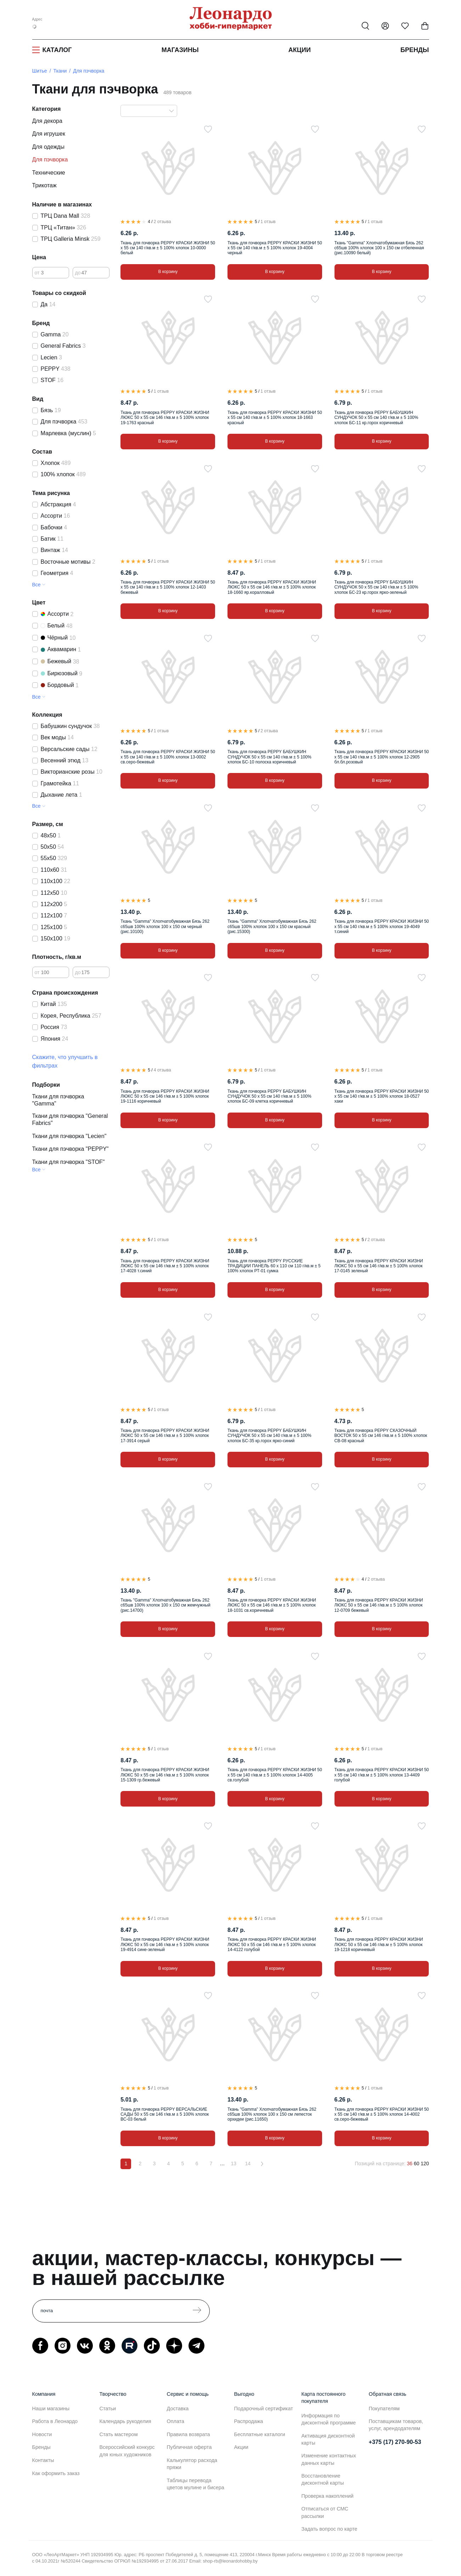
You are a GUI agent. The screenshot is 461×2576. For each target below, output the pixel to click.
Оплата (176, 2421)
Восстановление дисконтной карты (323, 2479)
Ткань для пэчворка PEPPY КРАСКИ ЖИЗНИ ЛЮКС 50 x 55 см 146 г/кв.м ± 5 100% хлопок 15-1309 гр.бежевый (164, 1774)
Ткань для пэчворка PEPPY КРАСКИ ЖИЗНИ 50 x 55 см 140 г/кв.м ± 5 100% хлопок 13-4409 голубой (381, 1774)
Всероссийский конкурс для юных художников (127, 2450)
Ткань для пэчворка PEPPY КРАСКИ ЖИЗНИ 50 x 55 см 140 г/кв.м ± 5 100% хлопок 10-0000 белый (167, 248)
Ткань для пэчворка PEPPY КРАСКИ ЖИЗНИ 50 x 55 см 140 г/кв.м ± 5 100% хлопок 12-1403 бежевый (167, 587)
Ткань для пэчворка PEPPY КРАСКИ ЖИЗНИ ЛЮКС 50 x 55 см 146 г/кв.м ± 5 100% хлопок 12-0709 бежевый (378, 1605)
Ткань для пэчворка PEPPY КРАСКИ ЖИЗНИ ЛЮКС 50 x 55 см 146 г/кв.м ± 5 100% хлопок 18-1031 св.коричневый (271, 1605)
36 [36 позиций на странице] (409, 2163)
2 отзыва (162, 222)
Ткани (60, 71)
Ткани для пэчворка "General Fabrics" (70, 1119)
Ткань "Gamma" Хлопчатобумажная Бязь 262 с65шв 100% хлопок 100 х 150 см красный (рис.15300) (271, 926)
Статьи (108, 2408)
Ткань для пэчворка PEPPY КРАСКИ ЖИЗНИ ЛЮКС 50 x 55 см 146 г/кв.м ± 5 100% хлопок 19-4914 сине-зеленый (164, 1944)
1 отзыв (267, 222)
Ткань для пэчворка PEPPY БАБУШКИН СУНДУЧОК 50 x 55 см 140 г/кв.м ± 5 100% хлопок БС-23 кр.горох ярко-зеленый (376, 587)
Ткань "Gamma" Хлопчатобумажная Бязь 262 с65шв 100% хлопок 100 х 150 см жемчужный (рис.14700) (165, 1605)
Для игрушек (49, 134)
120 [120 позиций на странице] (425, 2163)
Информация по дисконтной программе (329, 2419)
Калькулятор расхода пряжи (192, 2463)
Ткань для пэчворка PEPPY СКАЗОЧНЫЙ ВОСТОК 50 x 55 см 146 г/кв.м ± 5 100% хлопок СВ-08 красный (380, 1435)
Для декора (47, 121)
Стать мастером (119, 2434)
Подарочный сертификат (263, 2408)
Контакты (43, 2460)
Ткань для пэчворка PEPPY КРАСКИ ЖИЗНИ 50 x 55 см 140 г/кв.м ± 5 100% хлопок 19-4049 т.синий (381, 926)
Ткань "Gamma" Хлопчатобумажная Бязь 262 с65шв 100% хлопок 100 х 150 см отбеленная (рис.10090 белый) (379, 248)
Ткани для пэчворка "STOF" (68, 1162)
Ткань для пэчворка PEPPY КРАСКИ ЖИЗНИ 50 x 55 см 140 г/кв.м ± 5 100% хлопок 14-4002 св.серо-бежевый (381, 2114)
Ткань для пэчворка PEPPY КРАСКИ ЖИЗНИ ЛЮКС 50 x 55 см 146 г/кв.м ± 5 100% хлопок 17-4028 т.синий (164, 1266)
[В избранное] (208, 129)
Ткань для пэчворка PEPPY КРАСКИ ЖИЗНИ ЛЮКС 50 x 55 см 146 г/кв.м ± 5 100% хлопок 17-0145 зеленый (378, 1266)
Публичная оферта (189, 2447)
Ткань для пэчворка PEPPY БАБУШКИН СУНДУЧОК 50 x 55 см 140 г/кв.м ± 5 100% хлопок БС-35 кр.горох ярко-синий (269, 1435)
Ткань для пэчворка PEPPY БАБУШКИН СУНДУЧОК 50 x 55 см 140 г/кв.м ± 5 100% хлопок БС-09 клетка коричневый (269, 1096)
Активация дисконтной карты (328, 2439)
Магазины (180, 50)
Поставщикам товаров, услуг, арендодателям (396, 2424)
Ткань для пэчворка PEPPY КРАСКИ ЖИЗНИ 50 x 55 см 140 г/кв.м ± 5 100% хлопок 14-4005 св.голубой (274, 1774)
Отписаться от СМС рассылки (325, 2512)
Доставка (178, 2408)
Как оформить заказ (56, 2473)
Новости (42, 2434)
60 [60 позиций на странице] (417, 2163)
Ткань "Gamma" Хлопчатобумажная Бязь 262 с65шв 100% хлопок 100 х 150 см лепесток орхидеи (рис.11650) (271, 2114)
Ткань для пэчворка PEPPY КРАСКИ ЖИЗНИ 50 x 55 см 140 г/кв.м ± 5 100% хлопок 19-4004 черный (274, 248)
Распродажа (248, 2421)
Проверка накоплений (328, 2496)
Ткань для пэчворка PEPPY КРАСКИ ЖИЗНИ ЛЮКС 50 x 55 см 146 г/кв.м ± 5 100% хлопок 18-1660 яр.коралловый (271, 587)
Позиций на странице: (380, 2163)
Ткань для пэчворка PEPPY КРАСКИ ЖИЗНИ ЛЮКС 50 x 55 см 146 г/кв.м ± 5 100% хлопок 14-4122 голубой (271, 1944)
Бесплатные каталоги (259, 2434)
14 (248, 2163)
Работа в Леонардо (55, 2421)
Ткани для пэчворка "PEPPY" (70, 1149)
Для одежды (48, 147)
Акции (299, 50)
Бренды (414, 50)
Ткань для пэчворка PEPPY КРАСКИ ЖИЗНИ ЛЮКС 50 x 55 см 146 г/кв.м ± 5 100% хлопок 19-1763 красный (164, 417)
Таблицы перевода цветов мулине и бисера (195, 2484)
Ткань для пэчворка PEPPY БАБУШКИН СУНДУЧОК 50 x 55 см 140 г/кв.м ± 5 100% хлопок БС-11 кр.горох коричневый (376, 417)
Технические (48, 173)
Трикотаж (44, 185)
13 (234, 2163)
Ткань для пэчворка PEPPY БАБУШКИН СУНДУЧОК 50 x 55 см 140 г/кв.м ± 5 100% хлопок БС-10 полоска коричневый (269, 756)
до (78, 272)
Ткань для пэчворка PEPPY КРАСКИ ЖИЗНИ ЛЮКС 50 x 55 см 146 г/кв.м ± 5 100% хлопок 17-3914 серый (164, 1435)
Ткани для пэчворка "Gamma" (58, 1100)
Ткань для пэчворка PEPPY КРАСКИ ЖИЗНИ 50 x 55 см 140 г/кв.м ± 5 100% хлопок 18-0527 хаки (381, 1096)
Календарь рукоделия (125, 2421)
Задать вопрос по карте (330, 2529)
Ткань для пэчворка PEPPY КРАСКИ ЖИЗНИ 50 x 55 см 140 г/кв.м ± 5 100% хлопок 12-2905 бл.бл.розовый (381, 756)
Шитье (39, 71)
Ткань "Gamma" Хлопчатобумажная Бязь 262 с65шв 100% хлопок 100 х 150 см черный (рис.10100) (164, 926)
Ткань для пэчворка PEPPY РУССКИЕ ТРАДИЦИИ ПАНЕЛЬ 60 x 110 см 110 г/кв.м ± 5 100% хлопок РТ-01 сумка (274, 1266)
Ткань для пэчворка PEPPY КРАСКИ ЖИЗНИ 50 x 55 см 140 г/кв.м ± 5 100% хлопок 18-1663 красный (274, 417)
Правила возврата (188, 2434)
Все (36, 584)
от (37, 272)
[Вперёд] (262, 2164)
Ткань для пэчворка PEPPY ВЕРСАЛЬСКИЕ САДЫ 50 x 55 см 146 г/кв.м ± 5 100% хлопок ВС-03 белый (164, 2114)
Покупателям (384, 2408)
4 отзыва (162, 1070)
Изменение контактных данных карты (329, 2459)
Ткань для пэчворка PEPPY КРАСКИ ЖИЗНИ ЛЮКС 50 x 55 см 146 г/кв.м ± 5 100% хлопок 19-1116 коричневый (164, 1096)
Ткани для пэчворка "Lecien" (69, 1136)
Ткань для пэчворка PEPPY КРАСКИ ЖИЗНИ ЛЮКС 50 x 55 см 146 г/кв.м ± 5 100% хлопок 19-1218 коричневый (378, 1944)
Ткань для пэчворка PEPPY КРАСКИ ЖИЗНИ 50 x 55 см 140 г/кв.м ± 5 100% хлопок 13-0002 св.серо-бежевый (167, 756)
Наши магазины (51, 2408)
